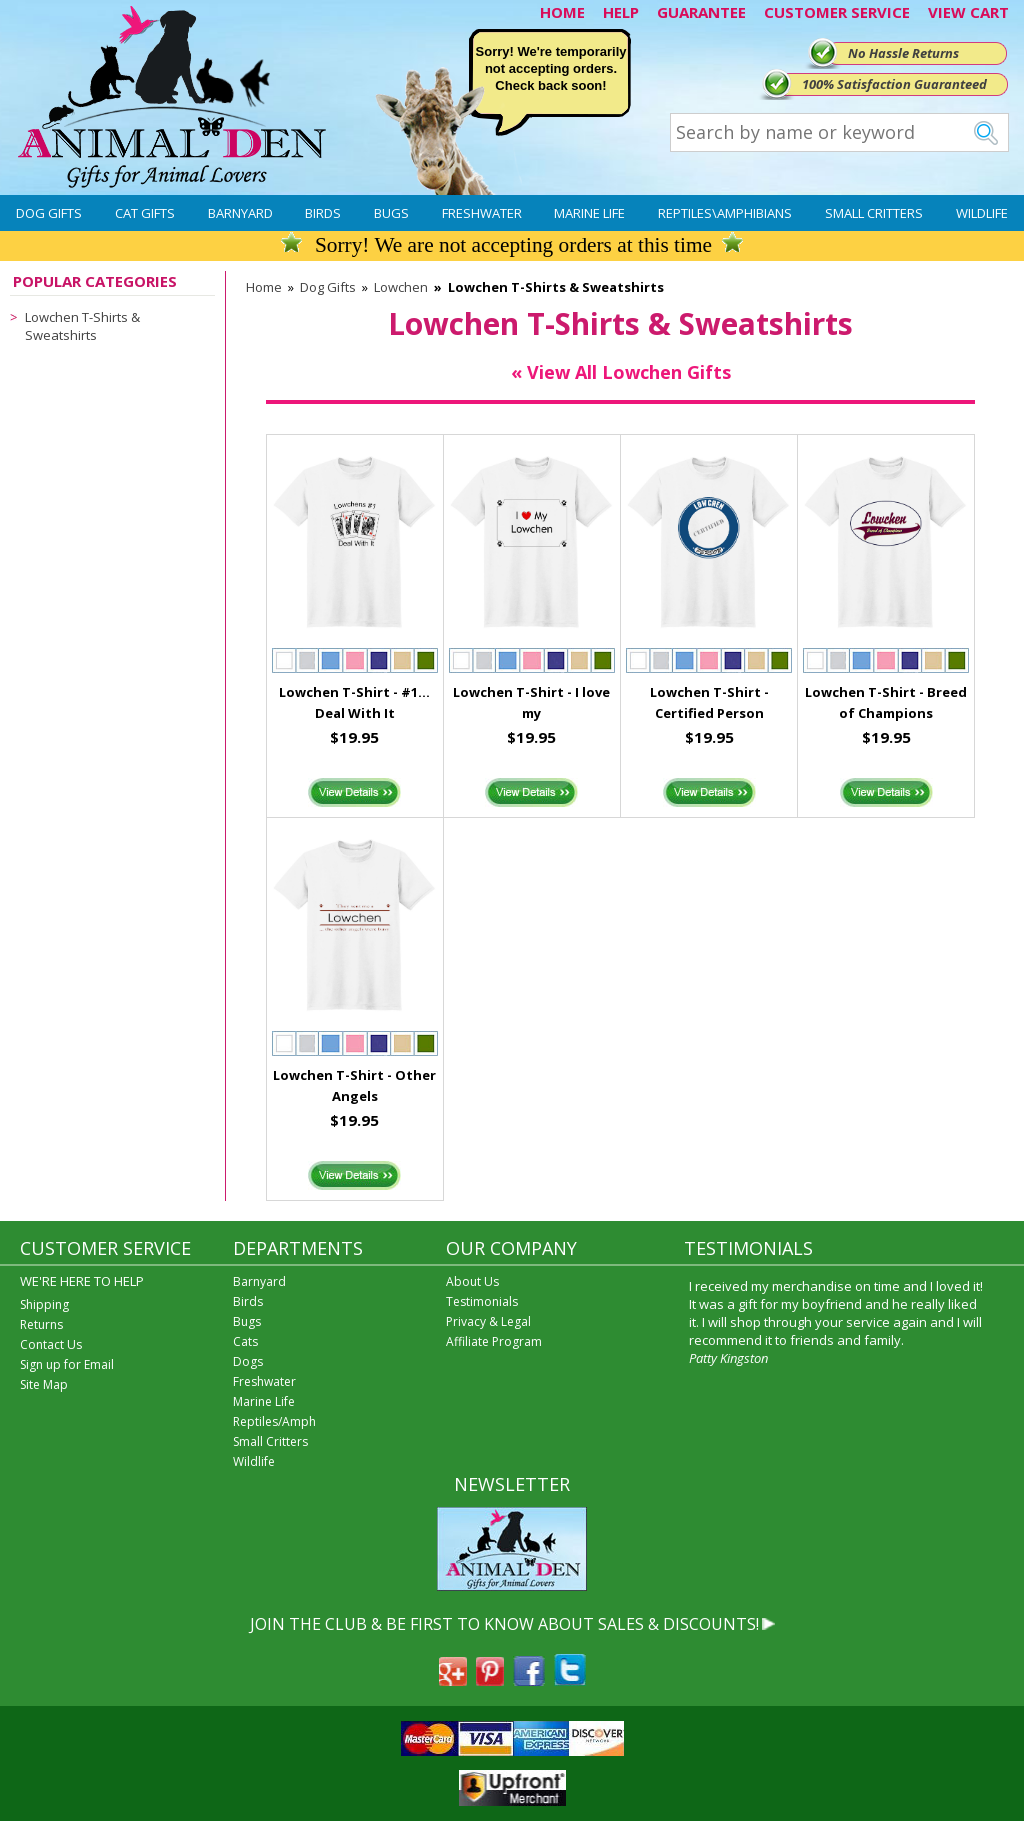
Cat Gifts (145, 213)
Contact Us (51, 1344)
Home (264, 287)
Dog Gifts (49, 213)
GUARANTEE (701, 12)
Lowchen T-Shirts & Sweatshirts (82, 326)
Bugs (391, 213)
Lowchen (401, 287)
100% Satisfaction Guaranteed (894, 84)
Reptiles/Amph (274, 1421)
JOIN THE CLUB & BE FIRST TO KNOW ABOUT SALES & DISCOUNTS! (504, 1624)
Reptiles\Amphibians (725, 213)
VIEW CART (968, 12)
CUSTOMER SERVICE (837, 12)
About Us (472, 1281)
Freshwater (482, 213)
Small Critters (874, 213)
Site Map (44, 1384)
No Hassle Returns (903, 53)
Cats (245, 1341)
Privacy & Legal (488, 1321)
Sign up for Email (67, 1364)
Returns (41, 1324)
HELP (621, 12)
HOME (562, 12)
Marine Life (589, 213)
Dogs (248, 1361)
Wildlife (982, 213)
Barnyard (240, 213)
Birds (323, 213)
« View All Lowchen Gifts (621, 372)
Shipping (44, 1304)
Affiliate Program (494, 1341)
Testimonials (482, 1301)
